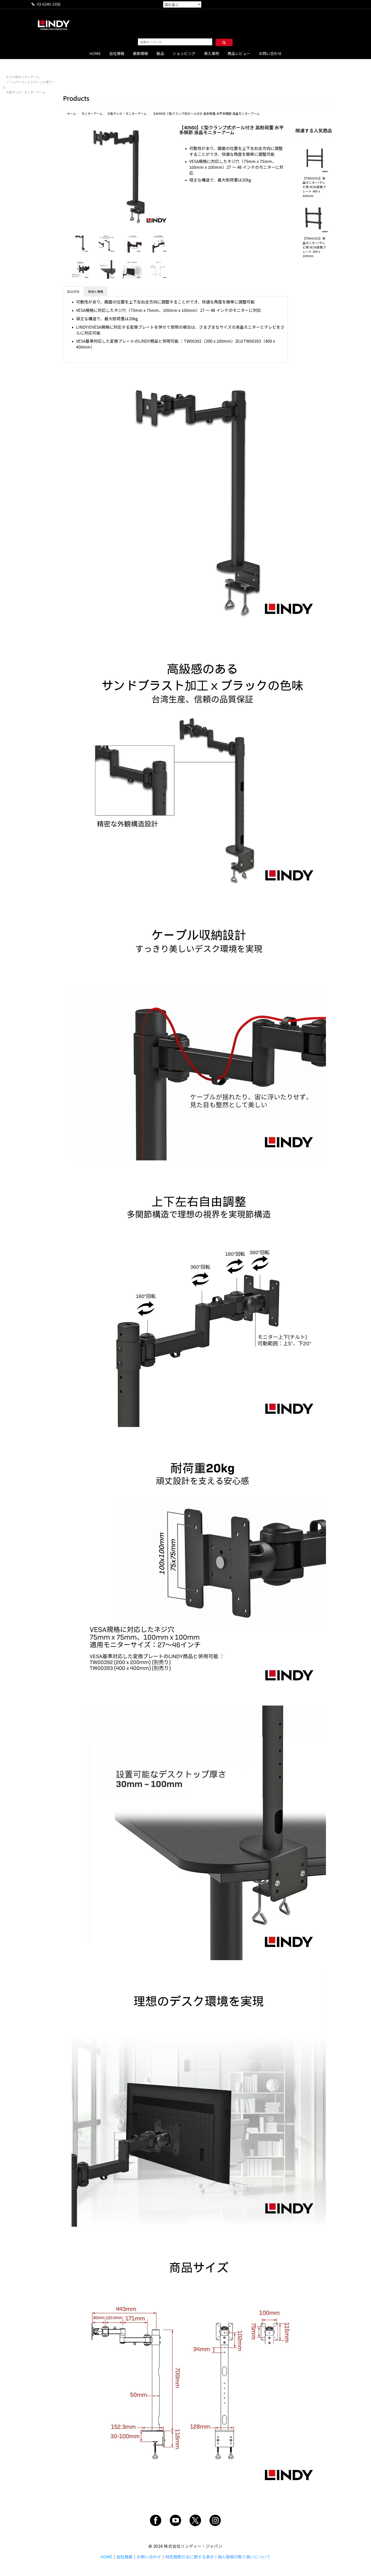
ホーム (71, 113)
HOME (95, 53)
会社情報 (116, 53)
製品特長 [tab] (73, 291)
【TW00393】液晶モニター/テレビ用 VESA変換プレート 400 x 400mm (314, 187)
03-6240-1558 (48, 4)
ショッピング (184, 53)
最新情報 (140, 53)
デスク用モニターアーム (22, 77)
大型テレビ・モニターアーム (25, 92)
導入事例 (211, 53)
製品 (160, 53)
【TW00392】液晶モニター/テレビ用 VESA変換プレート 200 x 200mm (314, 247)
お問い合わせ (270, 53)
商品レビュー (238, 53)
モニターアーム (92, 113)
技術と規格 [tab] (95, 291)
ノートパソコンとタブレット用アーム (28, 84)
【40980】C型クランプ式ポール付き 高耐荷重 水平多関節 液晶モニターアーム (206, 113)
